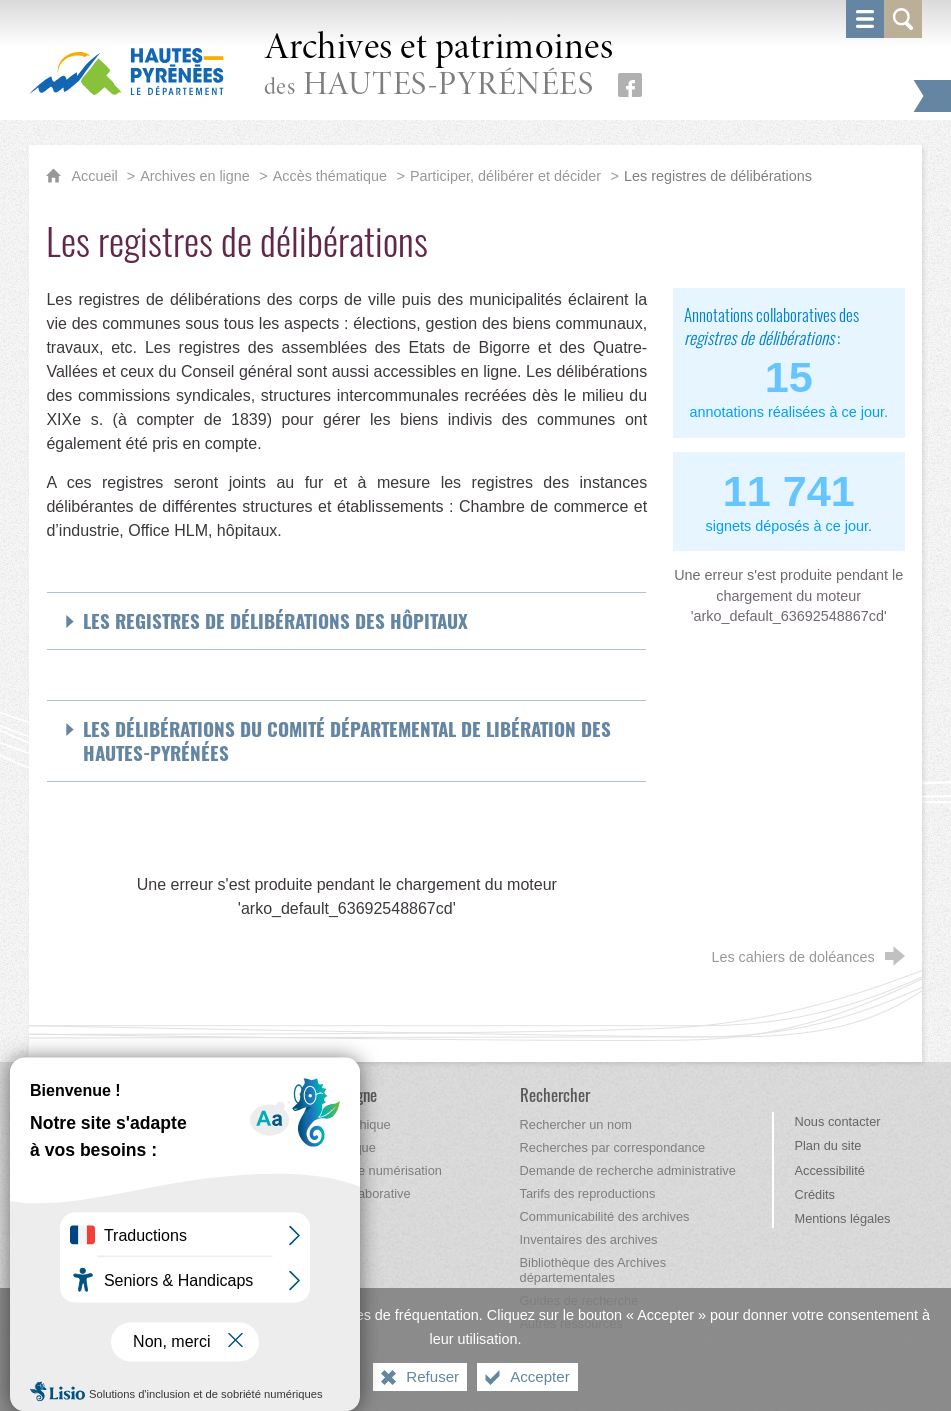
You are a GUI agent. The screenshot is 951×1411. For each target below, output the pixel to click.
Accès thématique (330, 176)
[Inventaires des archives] (589, 1239)
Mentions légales (842, 1218)
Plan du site (827, 1145)
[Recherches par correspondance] (613, 1147)
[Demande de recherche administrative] (628, 1170)
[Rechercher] (555, 1094)
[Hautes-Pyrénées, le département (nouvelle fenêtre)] (126, 71)
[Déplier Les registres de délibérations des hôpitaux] (346, 621)
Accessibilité (829, 1170)
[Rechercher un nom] (576, 1124)
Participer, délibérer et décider (505, 176)
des (439, 66)
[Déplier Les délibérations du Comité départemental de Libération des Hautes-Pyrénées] (346, 741)
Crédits (814, 1194)
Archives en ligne (195, 176)
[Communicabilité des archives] (605, 1216)
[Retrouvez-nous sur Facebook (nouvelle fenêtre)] (630, 85)
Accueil (96, 176)
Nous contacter (837, 1121)
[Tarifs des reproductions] (588, 1193)
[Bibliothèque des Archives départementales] (593, 1270)
